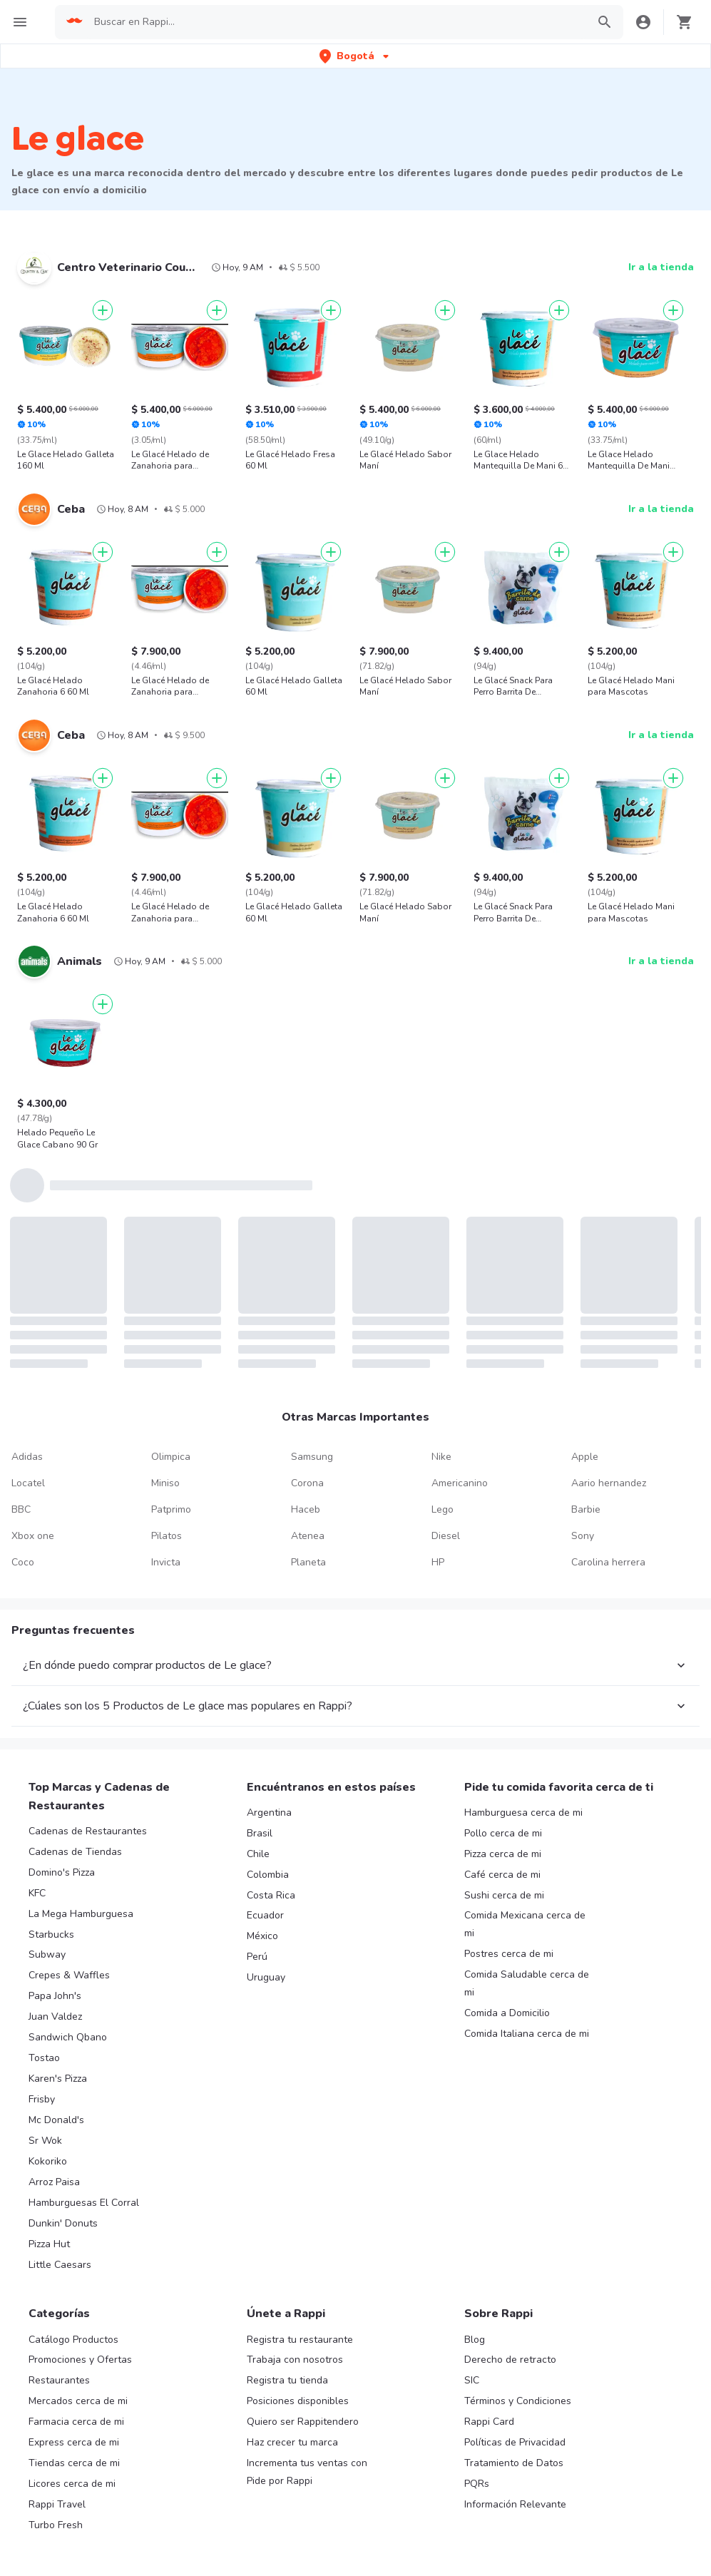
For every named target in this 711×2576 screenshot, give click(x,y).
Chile (258, 1854)
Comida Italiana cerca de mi (526, 2033)
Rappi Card (489, 2421)
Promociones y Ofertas (80, 2359)
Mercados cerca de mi (78, 2401)
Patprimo (171, 1509)
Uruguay (266, 1977)
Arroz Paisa (54, 2182)
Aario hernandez (608, 1483)
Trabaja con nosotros (295, 2359)
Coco (22, 1562)
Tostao (44, 2058)
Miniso (165, 1483)
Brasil (259, 1833)
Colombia (268, 1874)
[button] (355, 56)
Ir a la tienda (661, 267)
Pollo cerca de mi (503, 1833)
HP (437, 1562)
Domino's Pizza (62, 1872)
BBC (21, 1509)
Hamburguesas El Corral (84, 2202)
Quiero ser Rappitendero (303, 2421)
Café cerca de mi (502, 1874)
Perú (257, 1956)
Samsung (312, 1456)
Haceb (305, 1509)
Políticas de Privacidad (515, 2442)
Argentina (269, 1812)
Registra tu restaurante (300, 2339)
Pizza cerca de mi (502, 1854)
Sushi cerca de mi (504, 1895)
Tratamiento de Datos (513, 2463)
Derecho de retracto (510, 2359)
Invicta (165, 1562)
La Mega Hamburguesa (81, 1914)
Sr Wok (45, 2140)
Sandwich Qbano (68, 2037)
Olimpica (170, 1456)
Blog (474, 2339)
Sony (582, 1536)
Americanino (459, 1483)
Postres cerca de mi (508, 1954)
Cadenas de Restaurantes (88, 1831)
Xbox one (32, 1536)
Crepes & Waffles (69, 1975)
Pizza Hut (49, 2244)
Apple (584, 1456)
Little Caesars (60, 2264)
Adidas (27, 1456)
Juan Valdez (55, 2016)
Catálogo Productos (73, 2339)
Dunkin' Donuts (63, 2223)
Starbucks (51, 1934)
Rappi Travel (57, 2504)
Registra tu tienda (287, 2380)
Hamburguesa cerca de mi (523, 1812)
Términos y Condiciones (517, 2401)
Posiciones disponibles (298, 2401)
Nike (441, 1456)
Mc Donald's (56, 2120)
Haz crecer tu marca (292, 2442)
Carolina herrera (608, 1562)
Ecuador (265, 1915)
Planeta (308, 1562)
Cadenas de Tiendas (75, 1852)
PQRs (476, 2483)
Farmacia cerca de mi (76, 2421)
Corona (307, 1483)
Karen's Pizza (58, 2078)
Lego (442, 1509)
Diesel (445, 1536)
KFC (37, 1893)
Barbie (585, 1509)
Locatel (28, 1483)
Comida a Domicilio (507, 2013)
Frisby (42, 2099)
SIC (471, 2380)
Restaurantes (59, 2380)
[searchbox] (336, 22)
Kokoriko (48, 2161)
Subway (47, 1954)
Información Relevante (515, 2504)
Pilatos (166, 1536)
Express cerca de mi (74, 2442)
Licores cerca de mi (72, 2483)
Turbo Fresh (56, 2525)
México (262, 1936)
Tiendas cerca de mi (74, 2463)
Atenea (307, 1536)
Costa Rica (271, 1895)
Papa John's (55, 1996)
